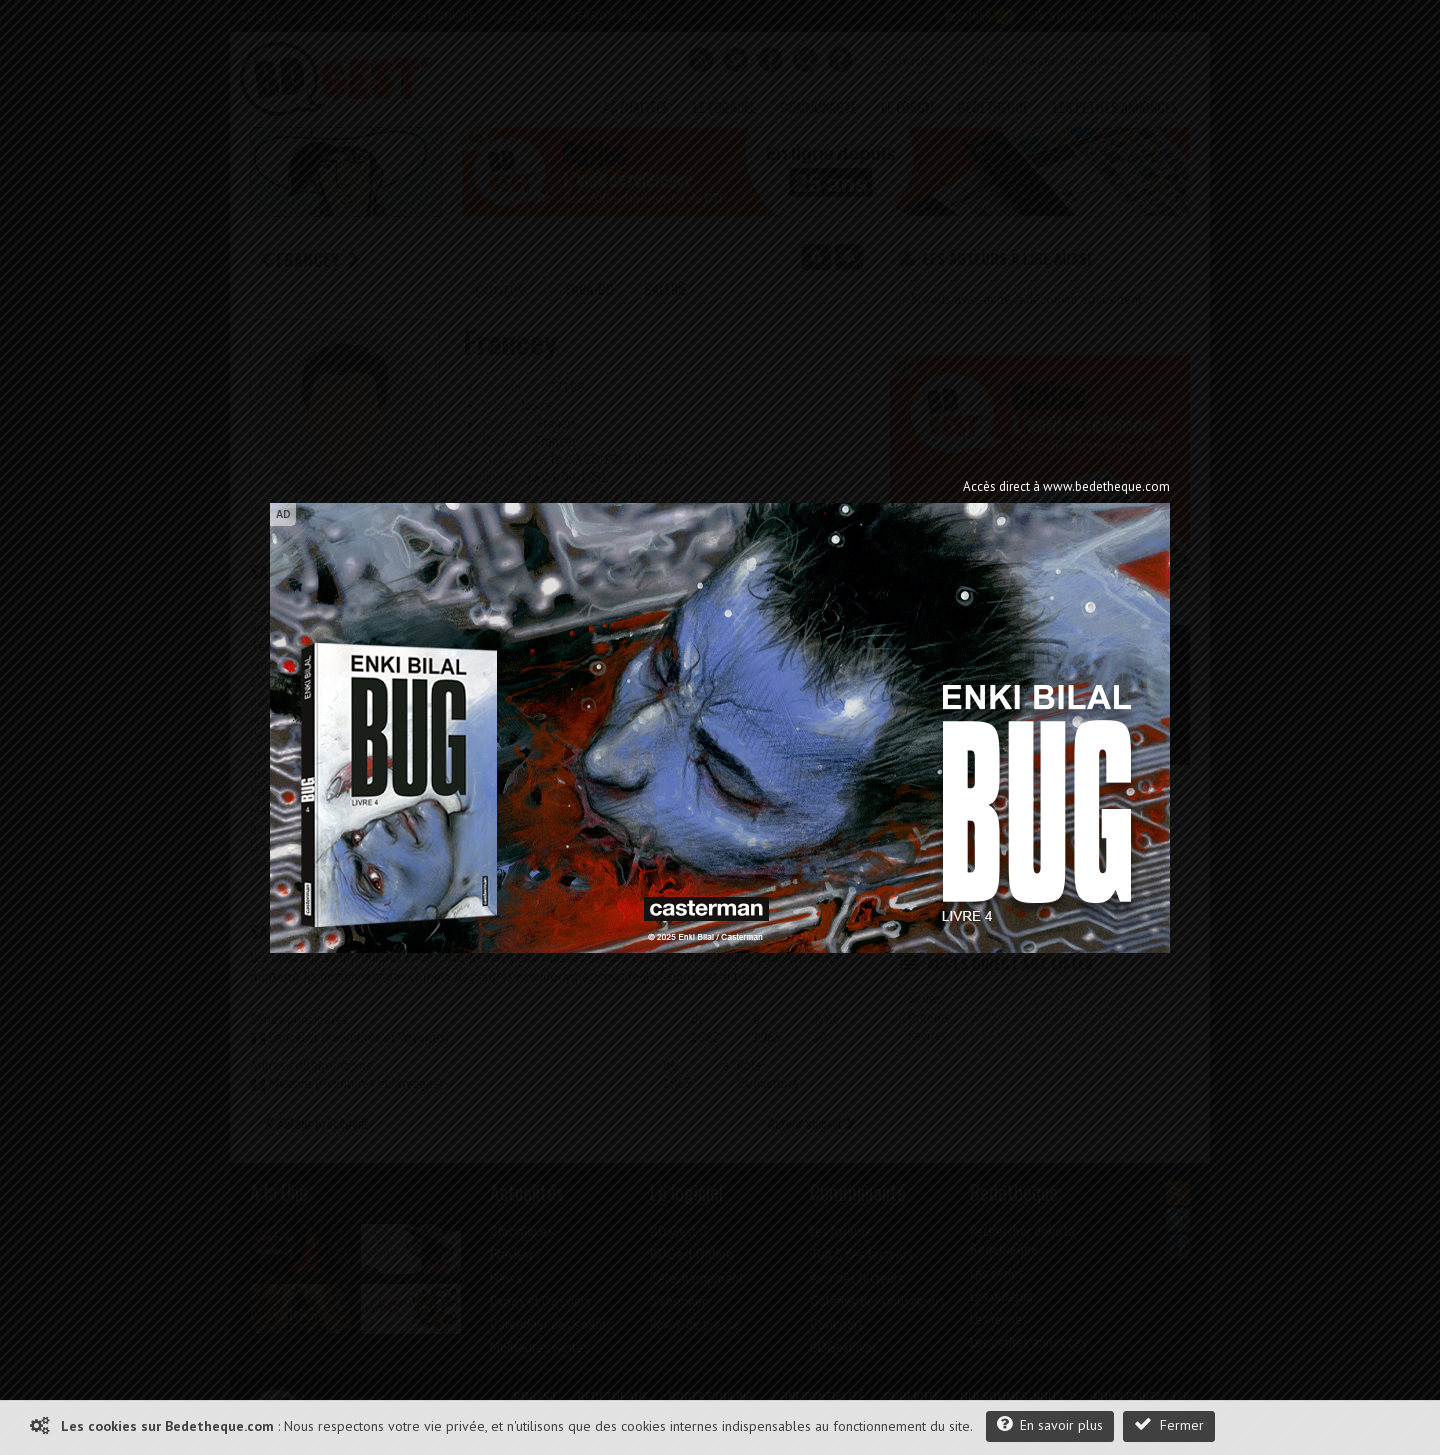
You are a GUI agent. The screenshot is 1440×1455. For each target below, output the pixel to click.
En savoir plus (1050, 1424)
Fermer (1169, 1424)
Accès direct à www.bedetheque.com (1066, 486)
